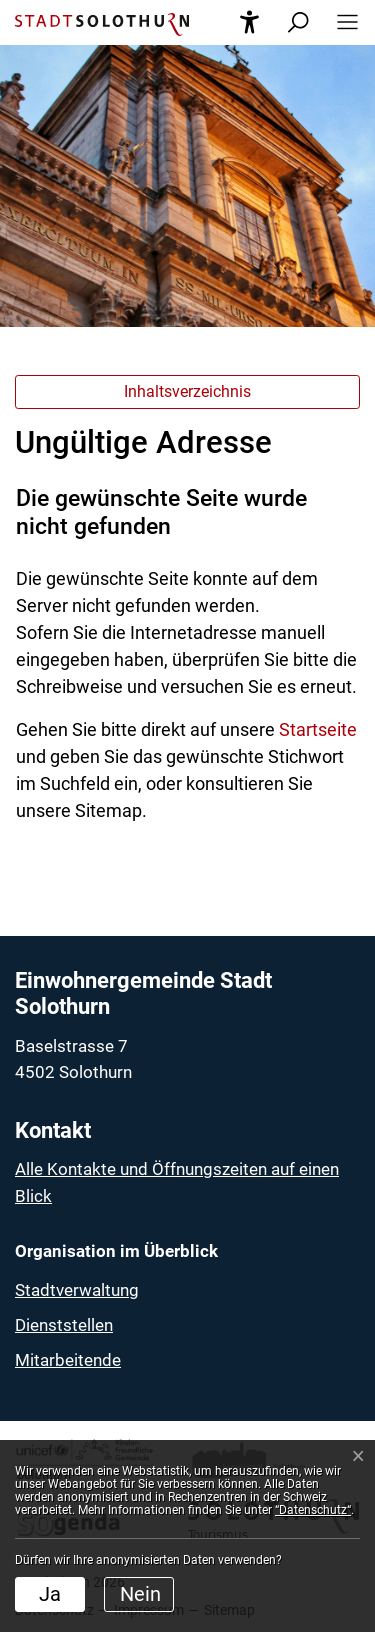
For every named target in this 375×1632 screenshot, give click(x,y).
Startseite (318, 729)
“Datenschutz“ (313, 1510)
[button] (341, 22)
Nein (140, 1594)
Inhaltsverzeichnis (187, 391)
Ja (50, 1594)
